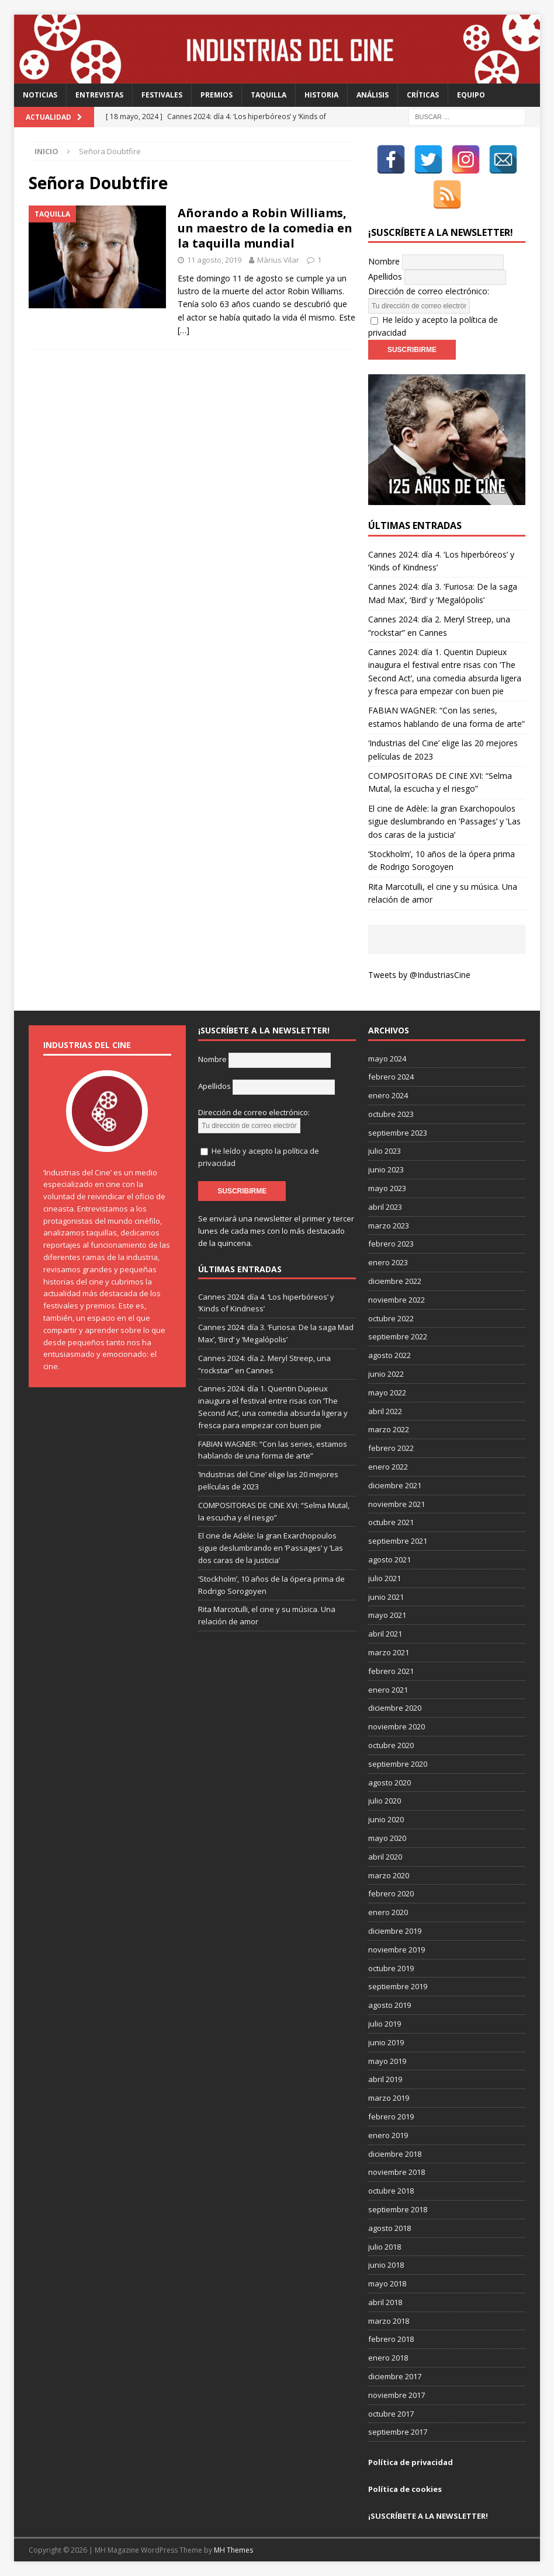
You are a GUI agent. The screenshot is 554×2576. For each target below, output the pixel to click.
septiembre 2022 (397, 1336)
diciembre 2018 (394, 2154)
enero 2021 (388, 1689)
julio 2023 (384, 1151)
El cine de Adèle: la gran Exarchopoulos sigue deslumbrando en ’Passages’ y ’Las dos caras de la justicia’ (444, 821)
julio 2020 (384, 1800)
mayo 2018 (387, 2283)
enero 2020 (388, 1912)
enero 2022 (388, 1466)
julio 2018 (384, 2246)
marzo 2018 (388, 2321)
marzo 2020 (388, 1875)
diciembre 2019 (394, 1931)
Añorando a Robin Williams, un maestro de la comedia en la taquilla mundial (265, 228)
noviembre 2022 (396, 1299)
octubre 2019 (391, 1968)
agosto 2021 (389, 1559)
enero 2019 (388, 2135)
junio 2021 (386, 1597)
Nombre (384, 261)
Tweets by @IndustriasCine (419, 974)
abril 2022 (385, 1411)
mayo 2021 (387, 1615)
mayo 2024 (387, 1058)
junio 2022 (386, 1374)
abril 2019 (385, 2079)
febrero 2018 (391, 2339)
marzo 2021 (388, 1652)
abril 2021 (385, 1633)
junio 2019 (386, 2042)
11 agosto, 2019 (214, 260)
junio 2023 (386, 1169)
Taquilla (268, 95)
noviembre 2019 (396, 1949)
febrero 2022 (391, 1448)
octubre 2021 (391, 1522)
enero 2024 (388, 1095)
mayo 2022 (387, 1392)
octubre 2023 (391, 1114)
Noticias (40, 95)
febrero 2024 (391, 1076)
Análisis (372, 95)
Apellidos (385, 276)
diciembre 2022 (394, 1281)
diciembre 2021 (394, 1485)
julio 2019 (384, 2023)
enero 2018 (388, 2357)
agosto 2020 (389, 1782)
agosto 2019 (389, 2005)
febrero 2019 (391, 2116)
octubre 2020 (391, 1745)
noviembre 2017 (396, 2395)
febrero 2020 (391, 1893)
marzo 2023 (388, 1225)
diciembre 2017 (394, 2376)
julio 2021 (384, 1578)
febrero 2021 (391, 1671)
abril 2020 (385, 1856)
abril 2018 (385, 2302)
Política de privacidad (410, 2462)
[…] (183, 330)
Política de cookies (405, 2489)
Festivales (161, 95)
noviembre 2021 (396, 1504)
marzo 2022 (388, 1429)
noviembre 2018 (396, 2172)
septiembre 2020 (397, 1764)
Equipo (471, 95)
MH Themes (233, 2550)
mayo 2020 (387, 1838)
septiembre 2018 (397, 2209)
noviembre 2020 (396, 1726)
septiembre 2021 (397, 1541)
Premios (216, 95)
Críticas (423, 95)
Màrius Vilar (278, 260)
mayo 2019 (387, 2061)
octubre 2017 (391, 2413)
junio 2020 (386, 1819)
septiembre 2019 (397, 1986)
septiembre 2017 (397, 2432)
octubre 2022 (391, 1318)
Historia (321, 95)
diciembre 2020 (394, 1708)
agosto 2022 (389, 1355)
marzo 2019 (388, 2098)
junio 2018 (386, 2265)
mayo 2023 (387, 1188)
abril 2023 (385, 1207)
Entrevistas (99, 95)
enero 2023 (388, 1262)
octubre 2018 (391, 2190)
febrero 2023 (391, 1243)
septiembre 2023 (397, 1132)
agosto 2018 (389, 2228)
